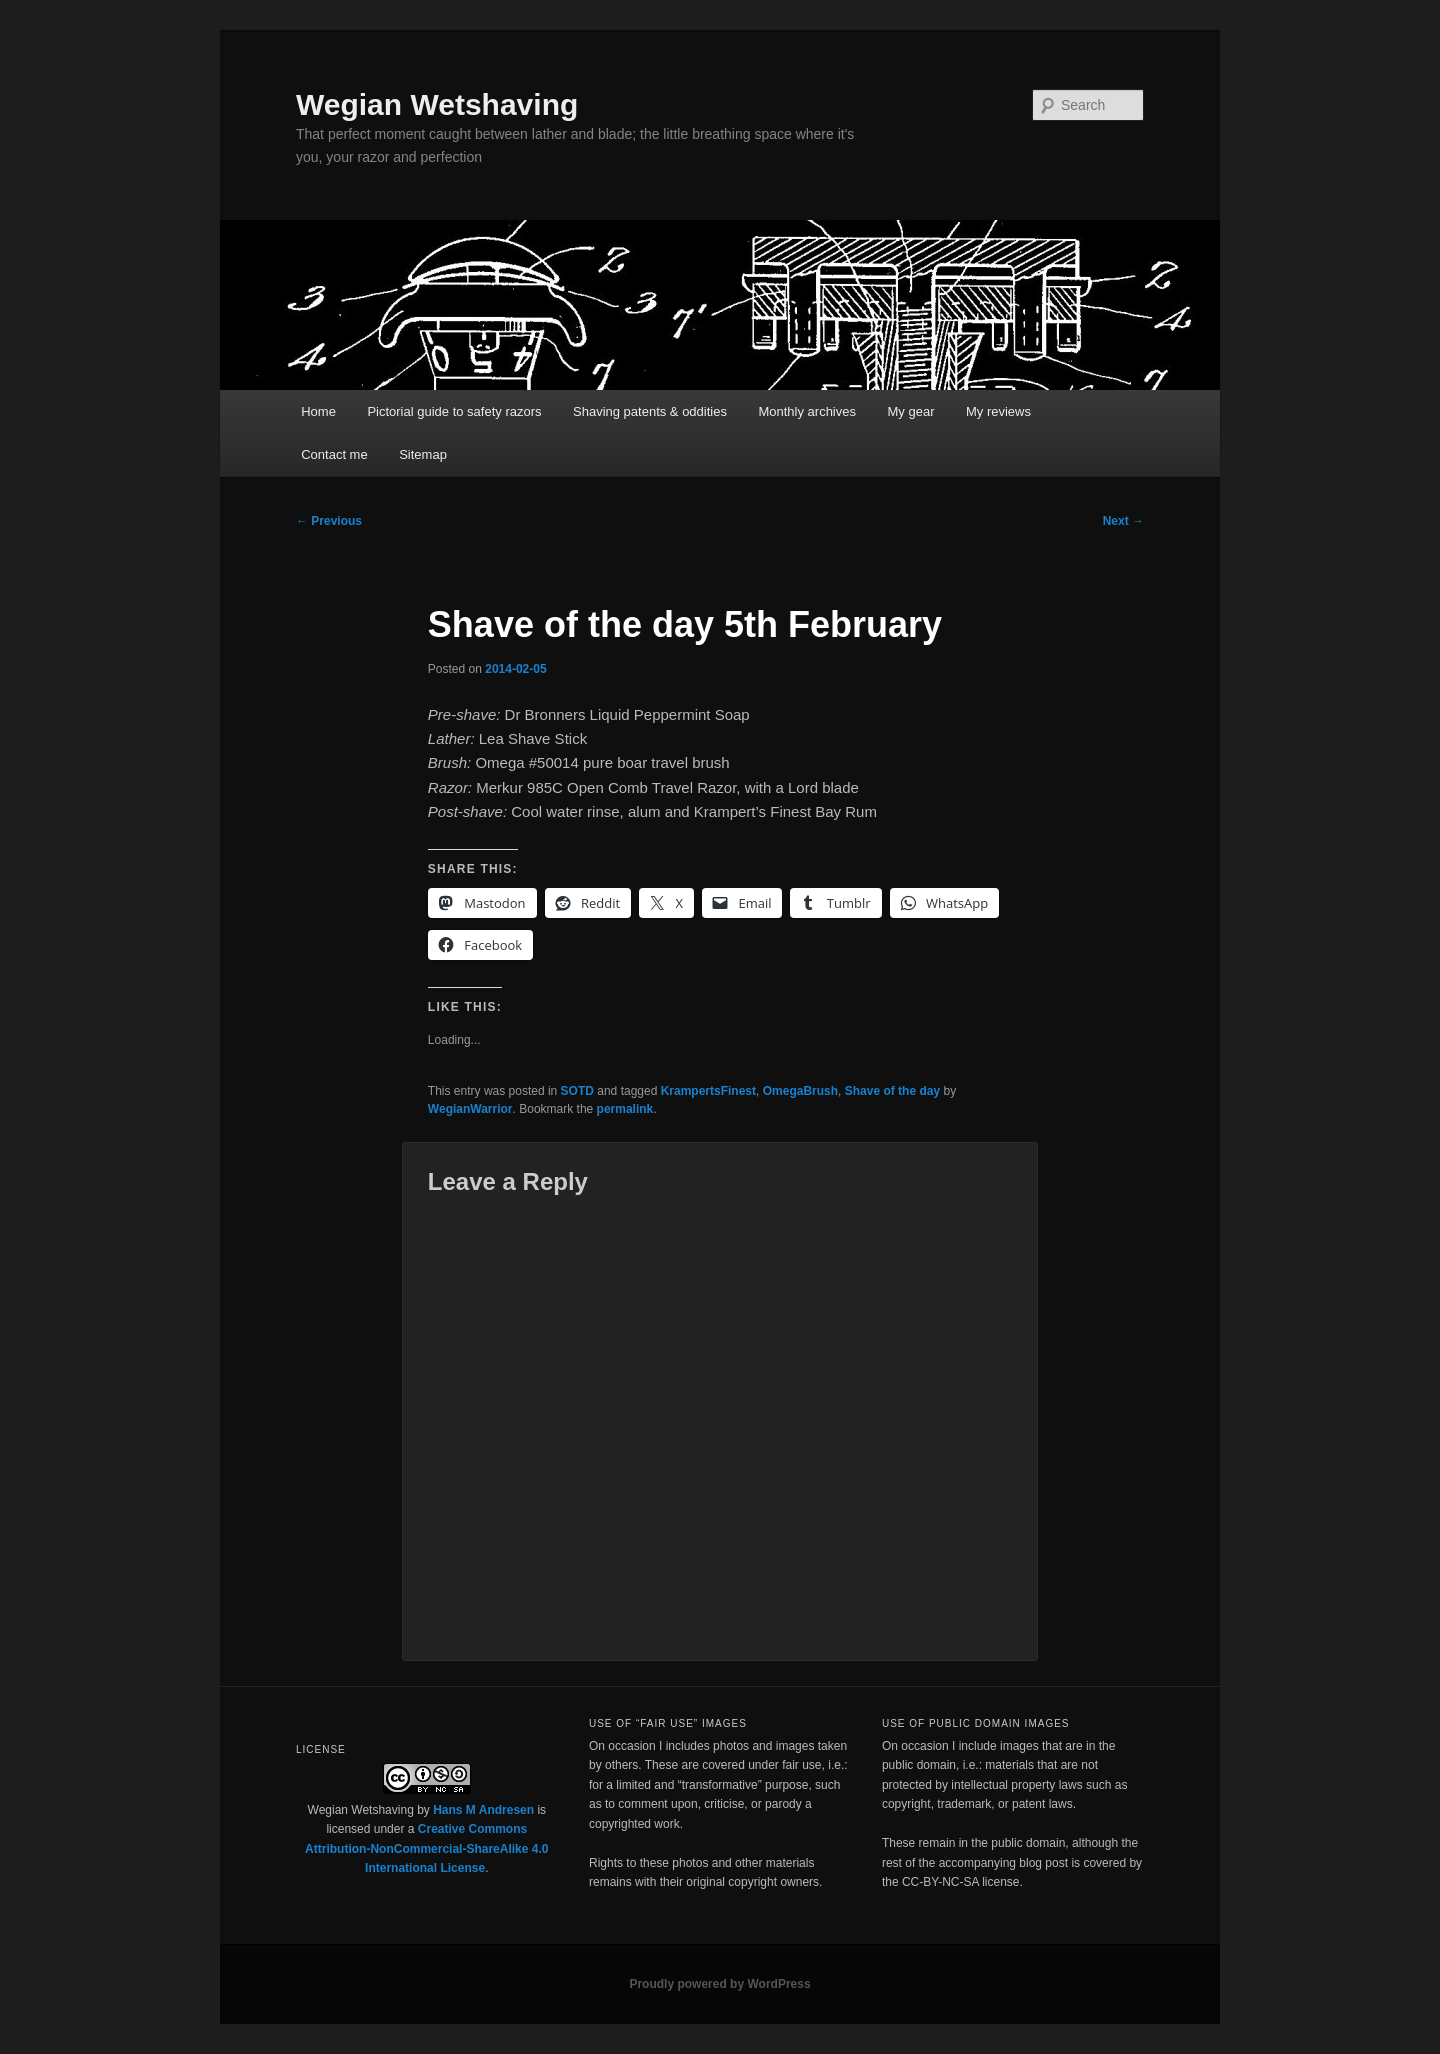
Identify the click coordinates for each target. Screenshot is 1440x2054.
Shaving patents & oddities (650, 411)
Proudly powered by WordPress (719, 1984)
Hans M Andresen (483, 1810)
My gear (911, 411)
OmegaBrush (800, 1091)
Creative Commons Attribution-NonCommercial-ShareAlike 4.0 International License (426, 1848)
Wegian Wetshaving (437, 104)
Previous (329, 521)
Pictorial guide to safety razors (454, 411)
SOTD (577, 1091)
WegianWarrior (470, 1109)
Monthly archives (807, 411)
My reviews (998, 411)
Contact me (334, 454)
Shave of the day (892, 1091)
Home (318, 411)
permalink (625, 1109)
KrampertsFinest (708, 1091)
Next (1123, 521)
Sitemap (423, 454)
